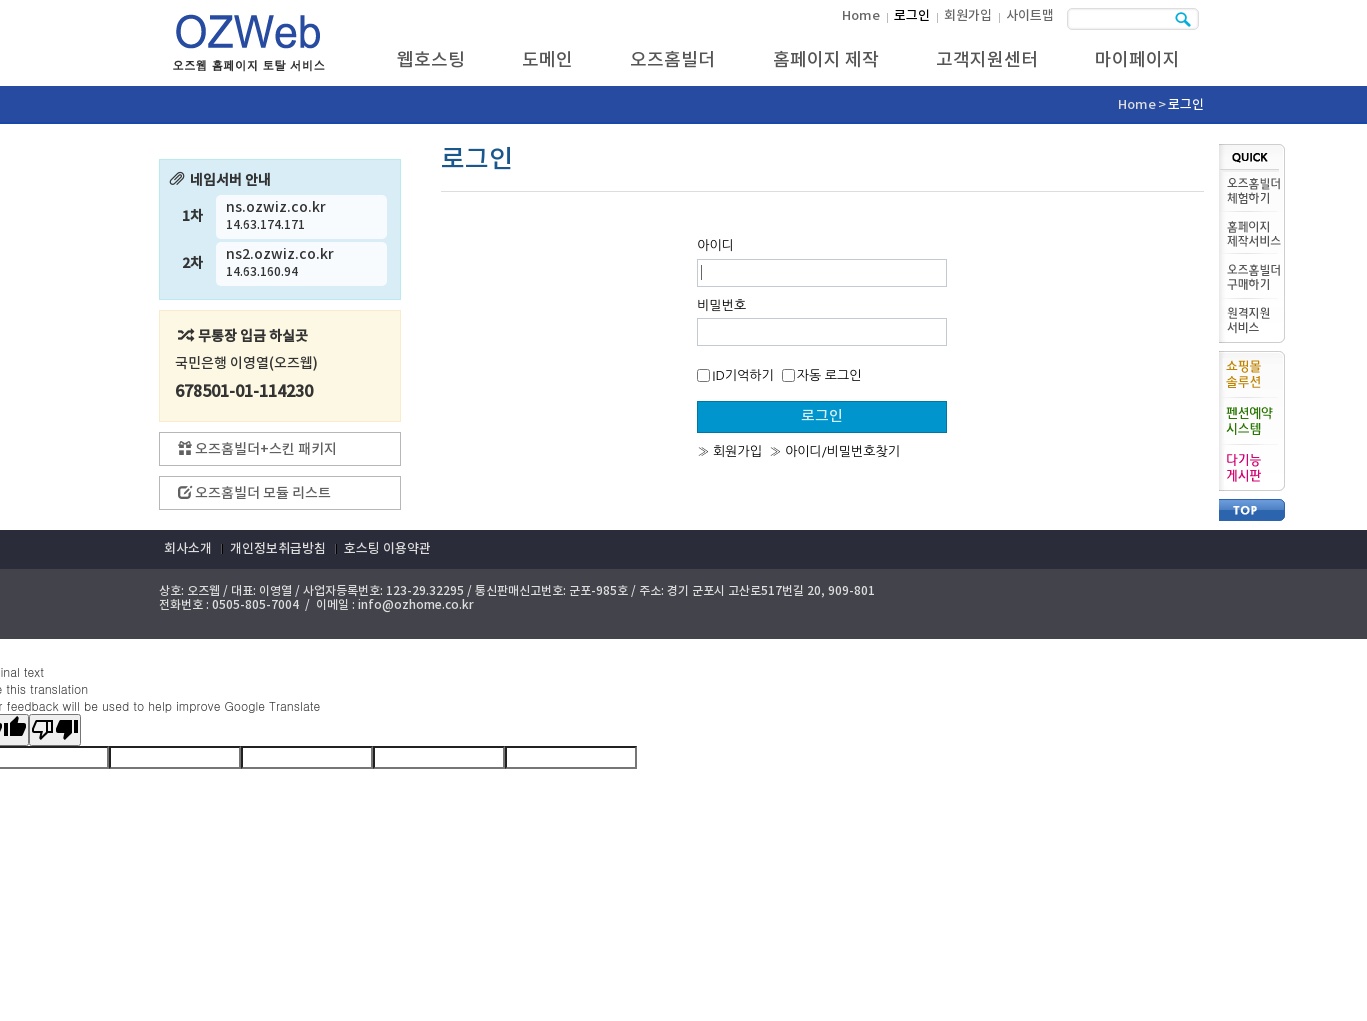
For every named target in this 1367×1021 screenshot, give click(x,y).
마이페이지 (1137, 60)
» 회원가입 (729, 451)
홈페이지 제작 (826, 60)
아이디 (715, 245)
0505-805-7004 (255, 605)
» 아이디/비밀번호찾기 (834, 451)
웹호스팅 (431, 60)
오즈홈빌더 (672, 60)
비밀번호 (721, 305)
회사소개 (188, 549)
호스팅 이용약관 (387, 549)
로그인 (912, 16)
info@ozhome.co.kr (416, 605)
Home (861, 16)
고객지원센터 (987, 60)
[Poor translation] (55, 729)
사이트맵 (1030, 16)
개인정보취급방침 (278, 549)
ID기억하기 (735, 375)
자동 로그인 (822, 375)
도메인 (547, 60)
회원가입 (968, 16)
